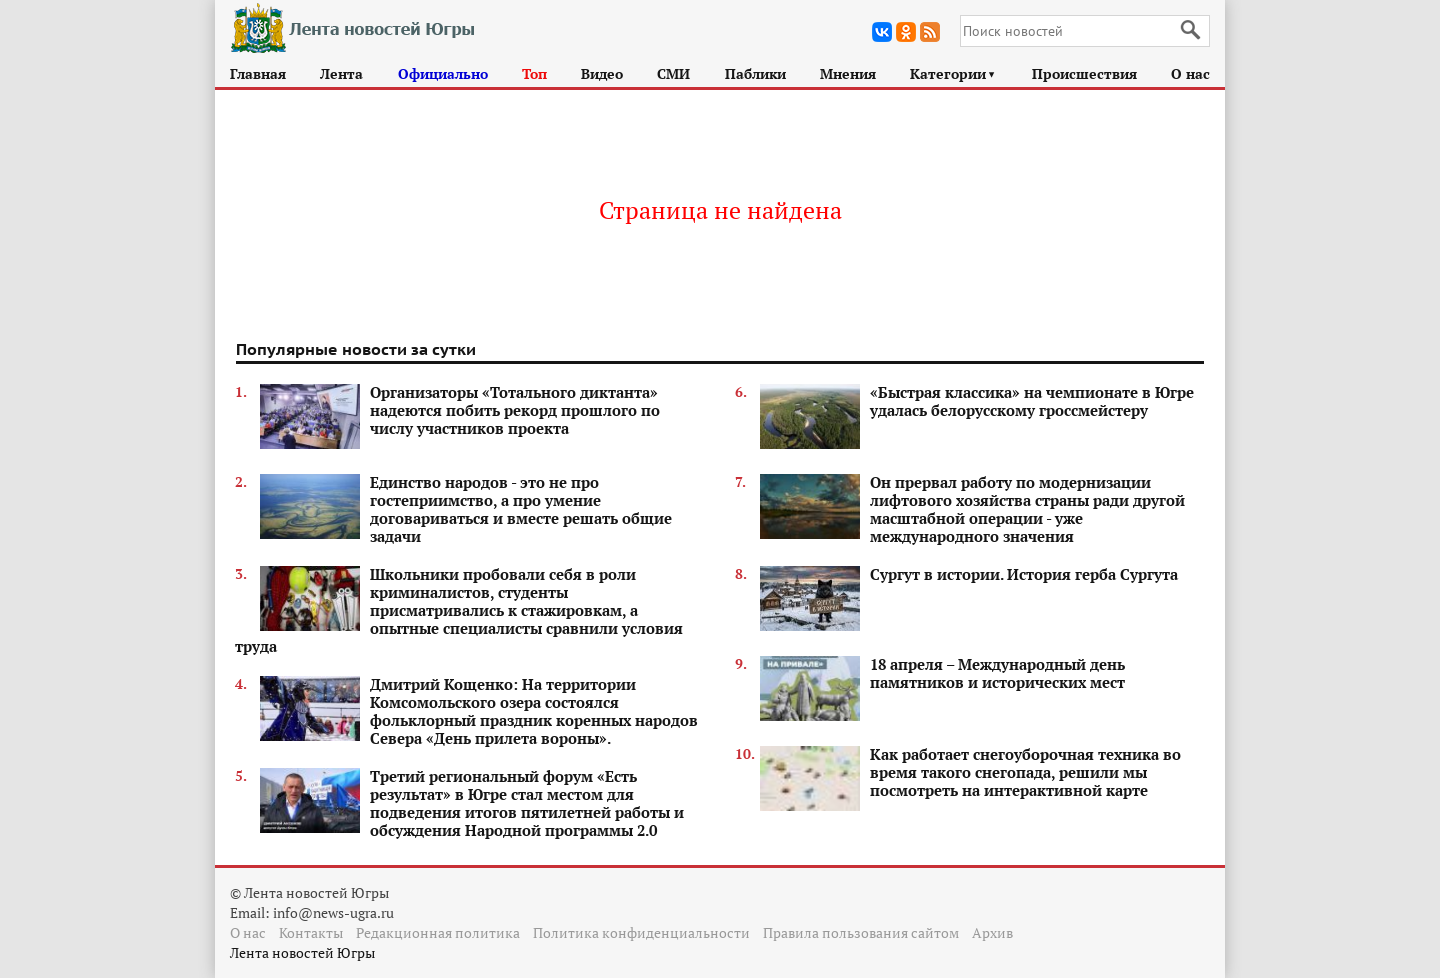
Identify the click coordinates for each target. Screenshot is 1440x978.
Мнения (848, 73)
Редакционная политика (438, 932)
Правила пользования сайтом (861, 932)
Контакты (311, 932)
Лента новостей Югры (302, 952)
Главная (258, 73)
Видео (602, 73)
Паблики (755, 73)
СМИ (673, 73)
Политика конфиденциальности (641, 932)
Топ (534, 73)
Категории (953, 73)
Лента (341, 73)
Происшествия (1084, 73)
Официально (443, 73)
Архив (992, 932)
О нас (1190, 73)
